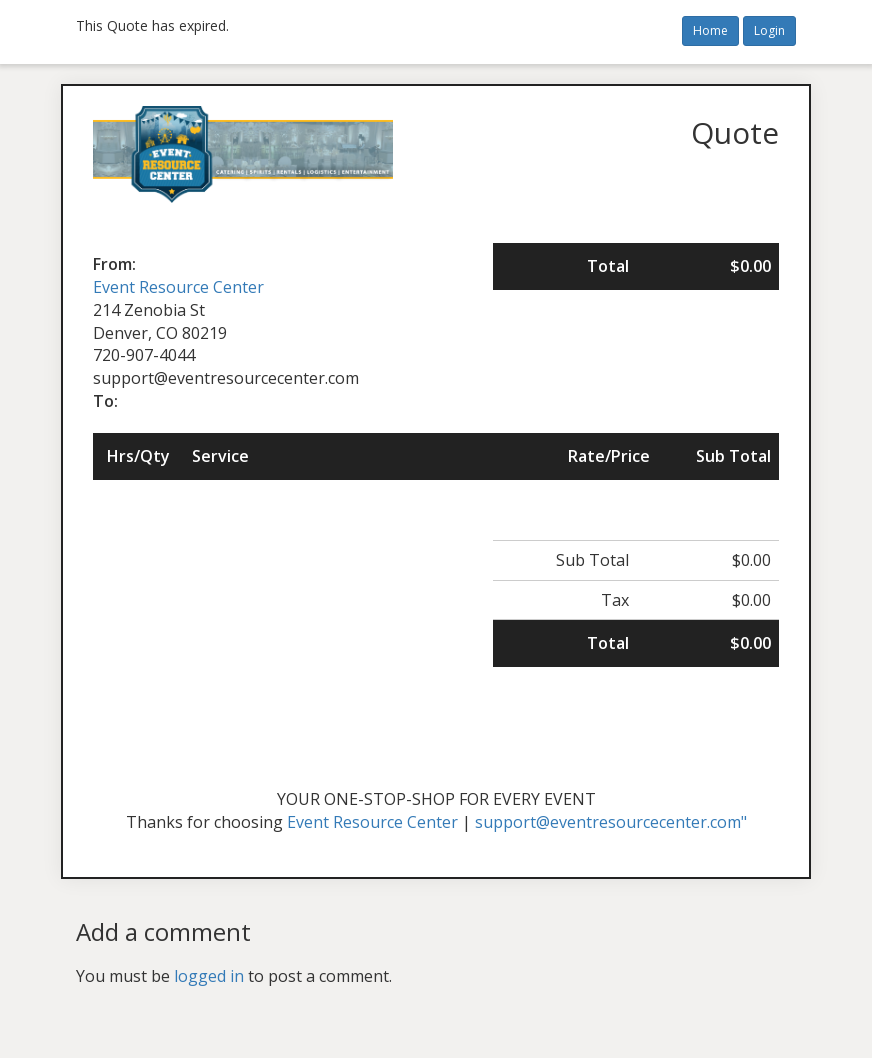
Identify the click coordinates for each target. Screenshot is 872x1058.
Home (710, 30)
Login (769, 30)
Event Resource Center (178, 287)
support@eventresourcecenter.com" (611, 822)
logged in (209, 976)
